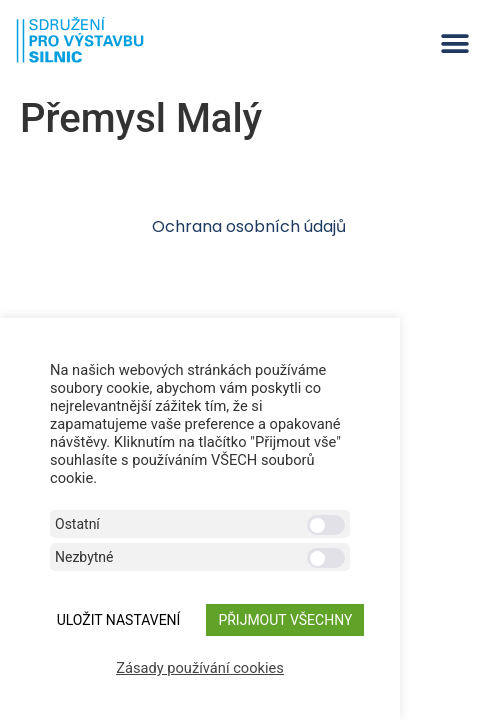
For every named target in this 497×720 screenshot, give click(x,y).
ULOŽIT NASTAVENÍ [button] (119, 620)
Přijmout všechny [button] (285, 620)
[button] (454, 43)
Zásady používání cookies (200, 668)
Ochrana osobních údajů (249, 226)
